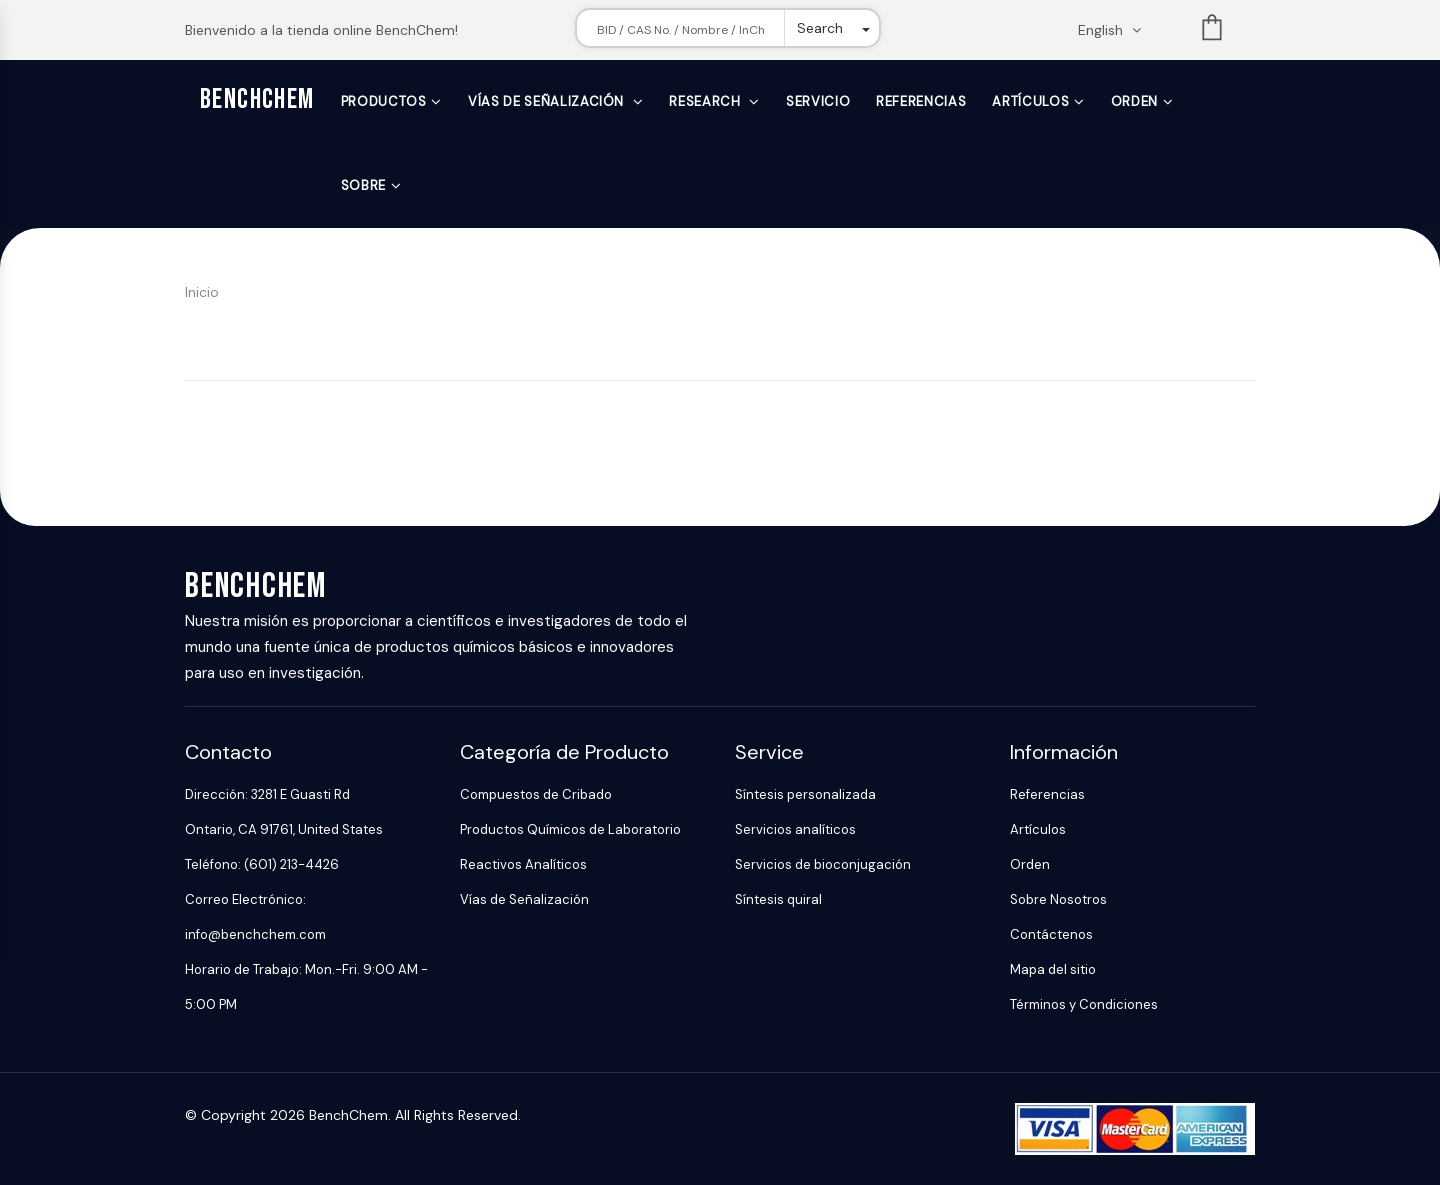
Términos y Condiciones (1084, 1004)
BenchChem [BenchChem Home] (257, 99)
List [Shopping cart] (1212, 31)
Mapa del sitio (1053, 969)
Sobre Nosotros (1058, 899)
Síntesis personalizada (805, 794)
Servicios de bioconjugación (823, 864)
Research (706, 101)
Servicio (818, 101)
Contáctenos (1051, 934)
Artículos (1030, 101)
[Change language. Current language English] (1116, 30)
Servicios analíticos (795, 829)
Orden (1134, 101)
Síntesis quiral (778, 899)
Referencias (921, 101)
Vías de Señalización (548, 101)
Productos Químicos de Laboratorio (570, 829)
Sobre (363, 185)
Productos (384, 101)
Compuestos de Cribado (536, 794)
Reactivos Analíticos (523, 864)
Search (820, 28)
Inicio (202, 292)
